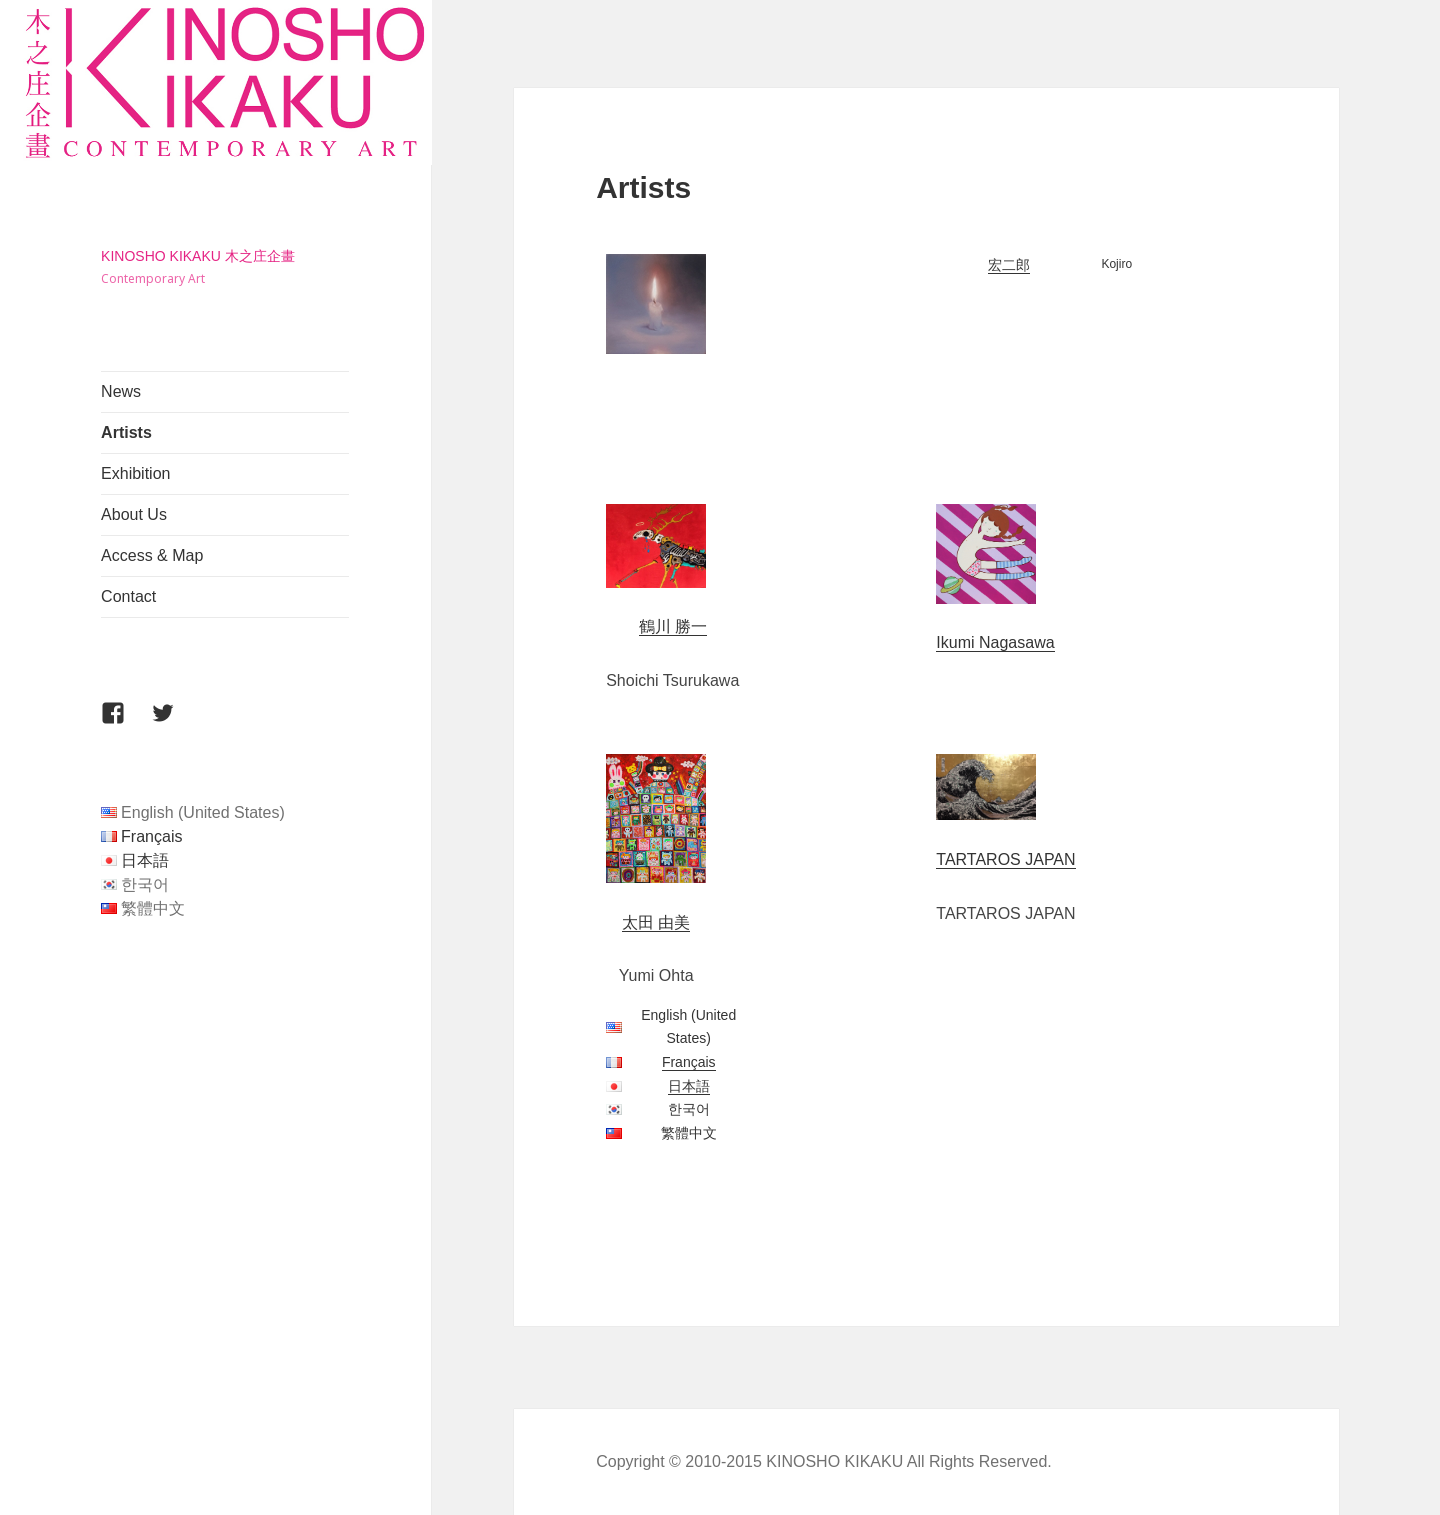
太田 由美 (656, 922)
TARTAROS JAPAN (1005, 859)
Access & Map (152, 555)
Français (151, 836)
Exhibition (135, 473)
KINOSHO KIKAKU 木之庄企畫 (198, 256)
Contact (128, 596)
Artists (126, 432)
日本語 (145, 860)
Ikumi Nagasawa (995, 642)
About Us (134, 514)
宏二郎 (1009, 265)
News (121, 391)
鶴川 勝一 (673, 626)
